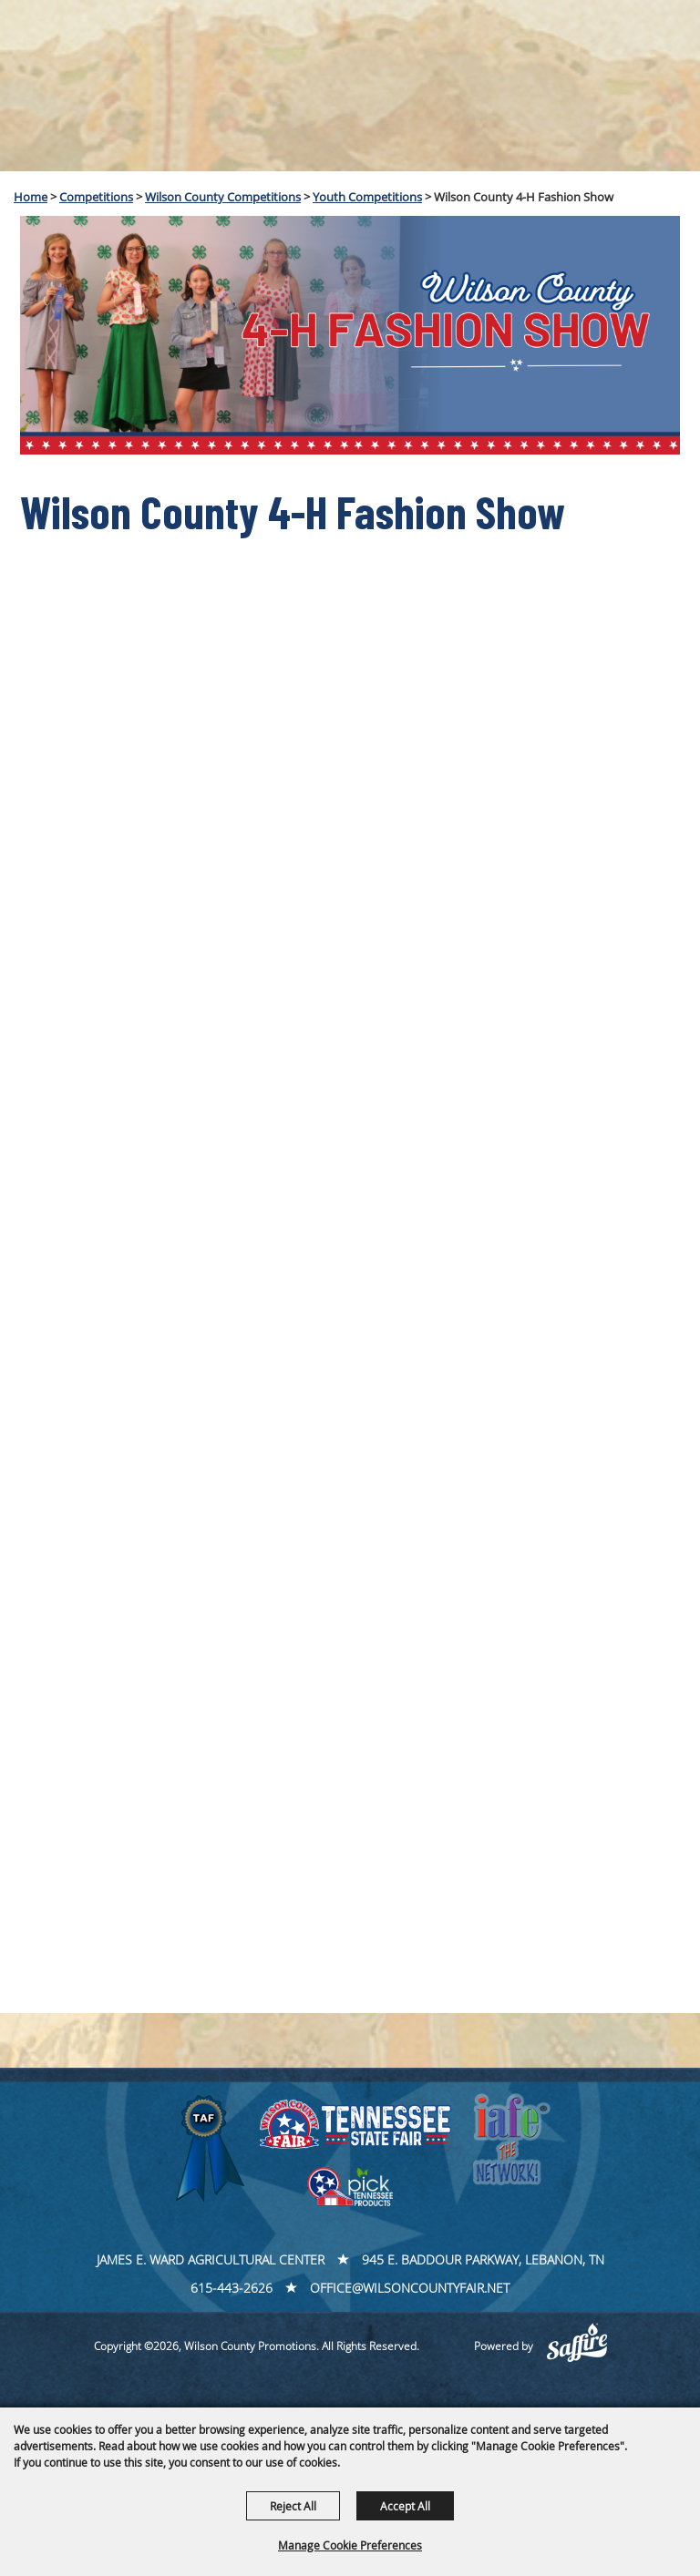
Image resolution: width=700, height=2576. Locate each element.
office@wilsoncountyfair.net (410, 2287)
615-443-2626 (231, 2287)
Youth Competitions (367, 197)
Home (30, 197)
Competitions (96, 197)
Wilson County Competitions (223, 197)
